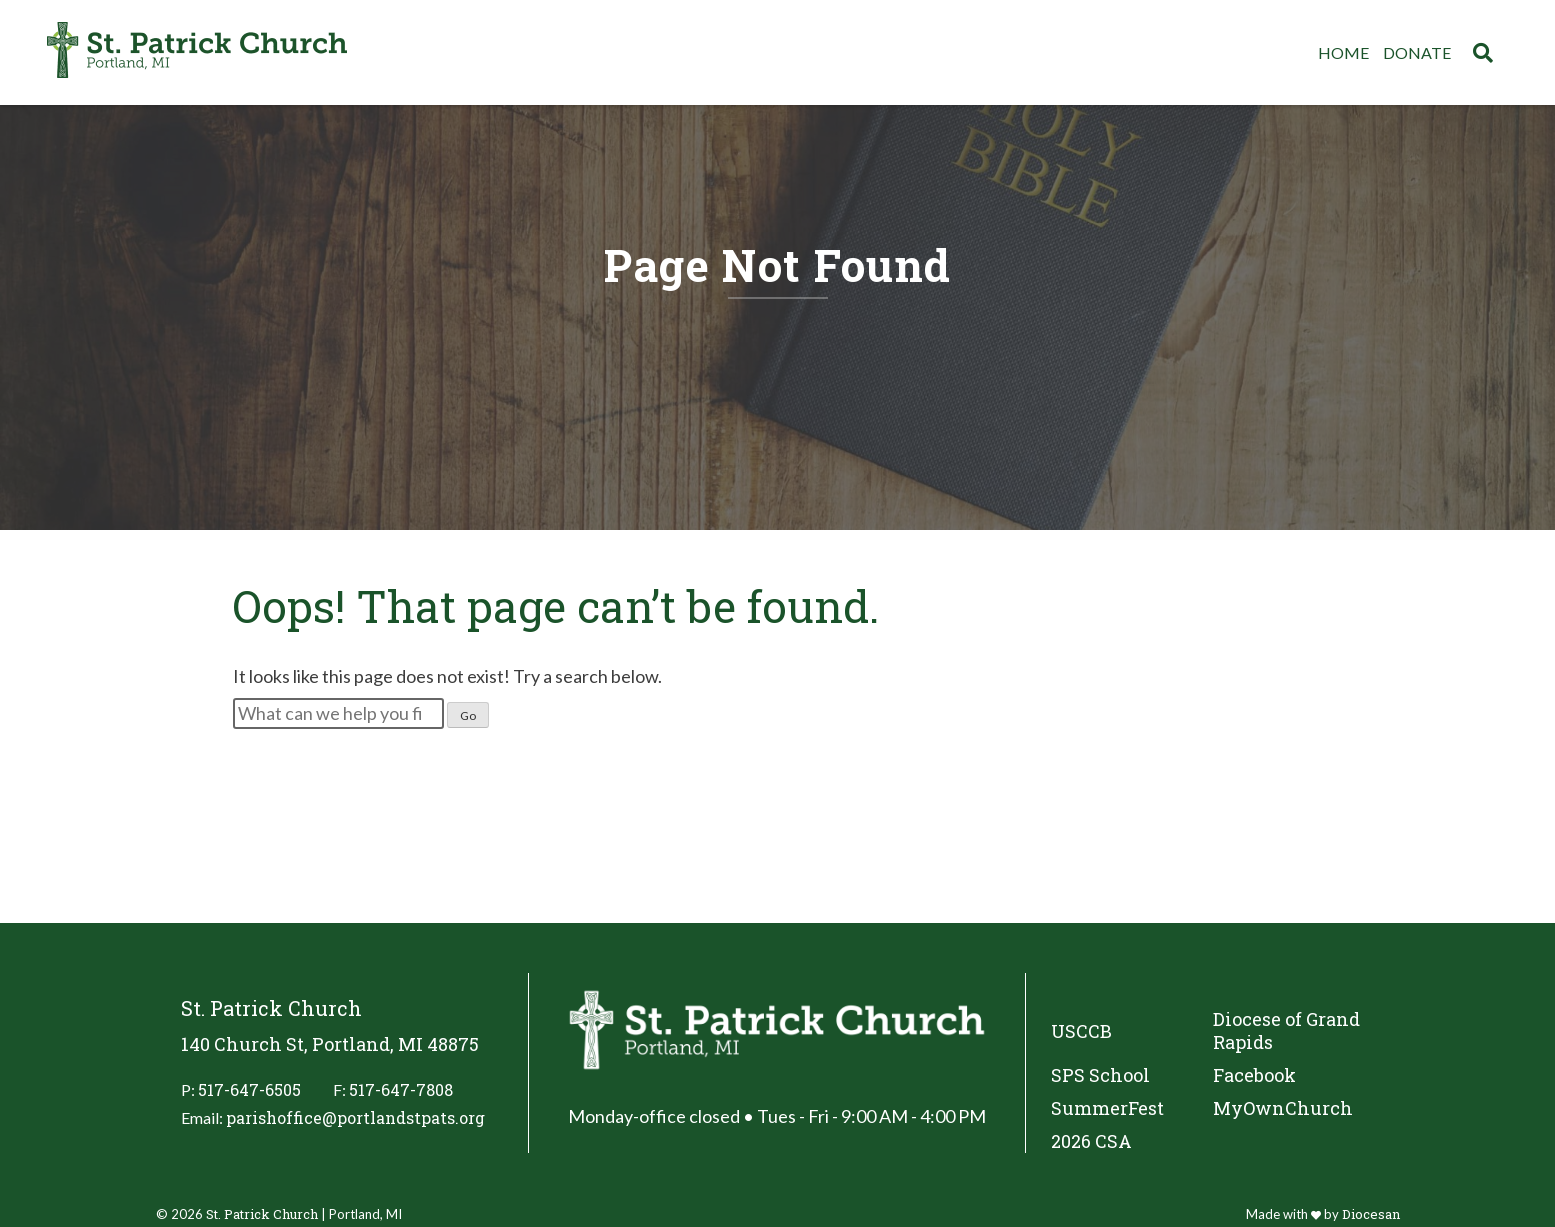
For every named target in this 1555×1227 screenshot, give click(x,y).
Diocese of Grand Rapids (1286, 1031)
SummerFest (1107, 1108)
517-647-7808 (401, 1089)
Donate (1417, 52)
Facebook (1254, 1075)
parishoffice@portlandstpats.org (355, 1117)
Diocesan (1371, 1214)
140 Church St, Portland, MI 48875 (330, 1044)
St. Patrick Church (262, 1214)
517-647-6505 (249, 1089)
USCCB (1081, 1031)
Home (1343, 52)
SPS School (1100, 1075)
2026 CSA (1091, 1141)
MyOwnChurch (1283, 1108)
